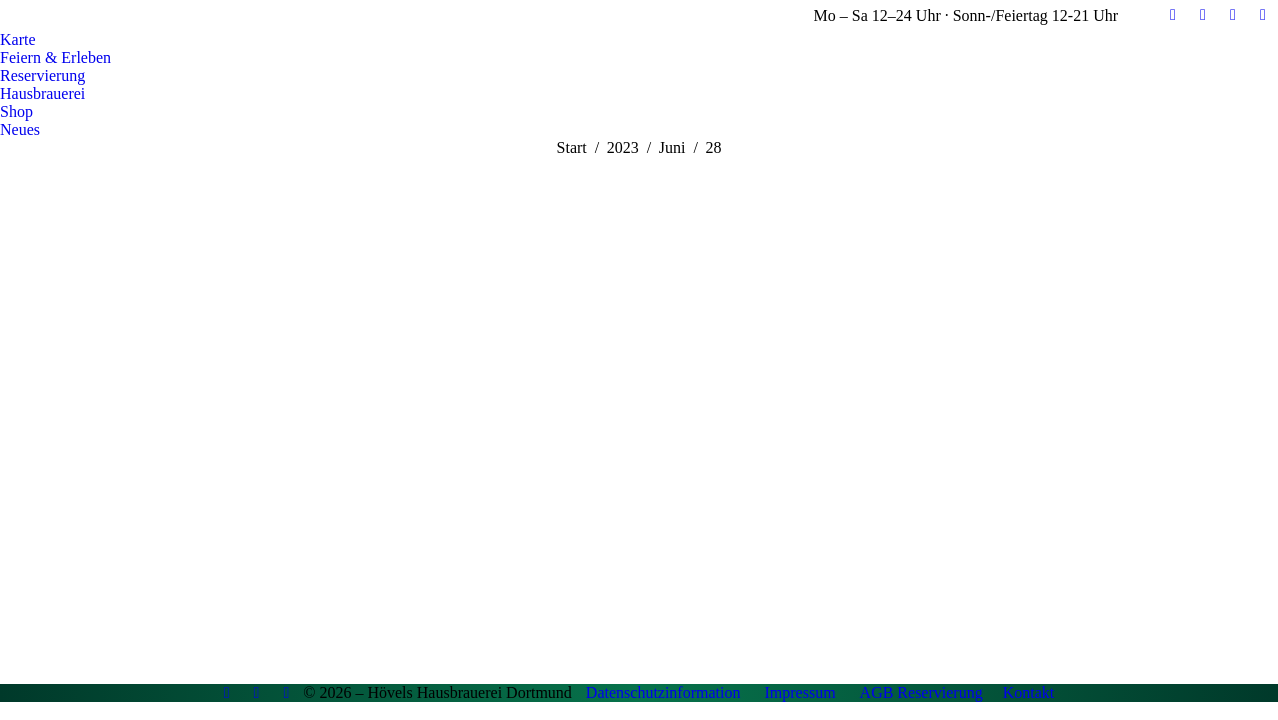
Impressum (799, 692)
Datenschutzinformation (663, 692)
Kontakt (1029, 692)
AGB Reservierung (921, 692)
